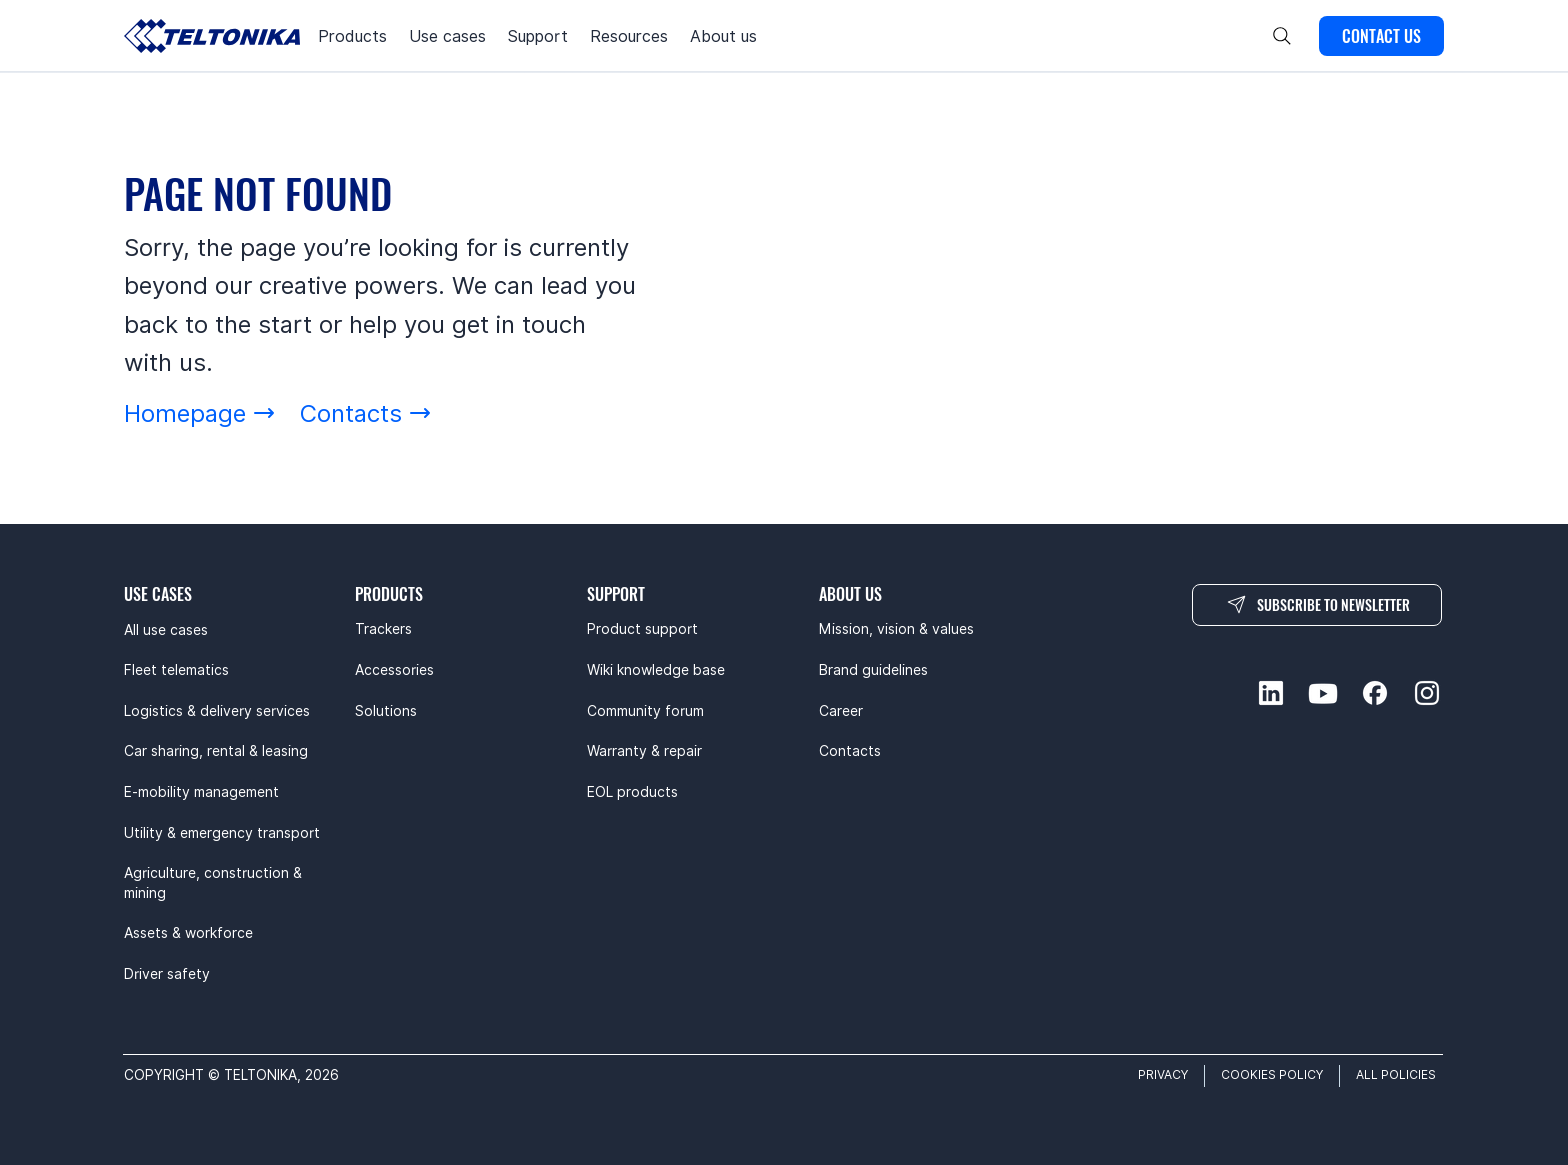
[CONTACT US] (1381, 36)
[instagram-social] (1427, 693)
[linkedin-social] (1271, 693)
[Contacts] (366, 413)
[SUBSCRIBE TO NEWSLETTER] (1317, 605)
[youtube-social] (1323, 693)
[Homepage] (200, 413)
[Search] (1282, 36)
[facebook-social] (1375, 693)
